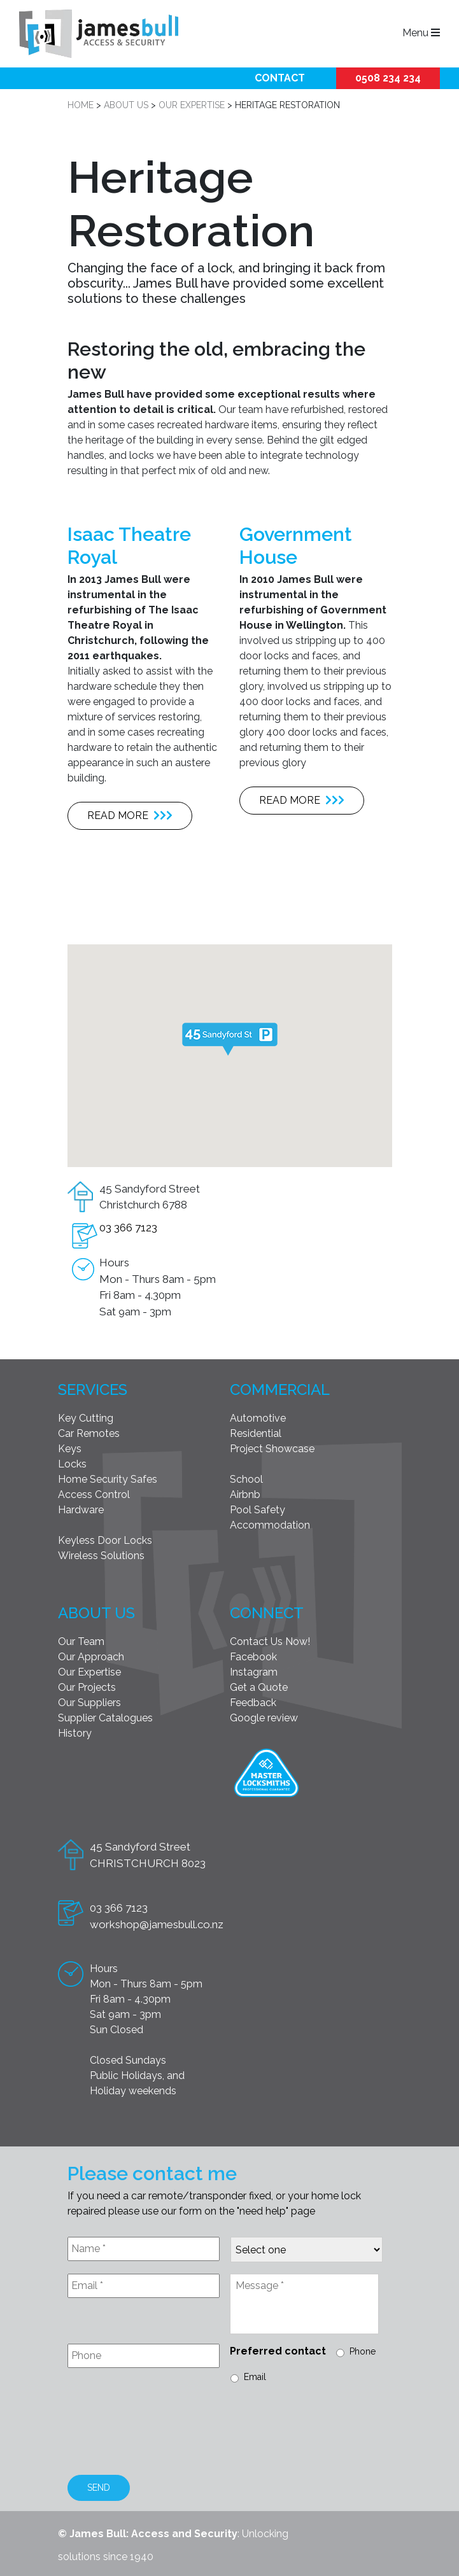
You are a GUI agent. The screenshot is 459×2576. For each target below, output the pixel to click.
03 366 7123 (128, 1227)
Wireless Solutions (101, 1556)
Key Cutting (85, 1418)
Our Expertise (89, 1672)
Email (255, 2377)
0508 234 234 (388, 78)
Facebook (253, 1657)
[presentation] (164, 2431)
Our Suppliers (89, 1703)
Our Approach (91, 1657)
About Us (96, 1613)
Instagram (254, 1672)
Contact (280, 78)
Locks (72, 1464)
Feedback (253, 1703)
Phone (363, 2351)
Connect (267, 1613)
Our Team (81, 1641)
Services (92, 1389)
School (246, 1479)
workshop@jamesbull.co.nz (156, 1924)
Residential (255, 1433)
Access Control (94, 1494)
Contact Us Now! (270, 1641)
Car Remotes (89, 1433)
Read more (130, 815)
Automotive (258, 1418)
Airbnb (245, 1494)
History (75, 1733)
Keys (69, 1449)
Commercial (280, 1389)
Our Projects (87, 1687)
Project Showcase (272, 1449)
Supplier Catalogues (105, 1718)
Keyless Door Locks (105, 1540)
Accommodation (270, 1525)
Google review (264, 1718)
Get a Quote (259, 1687)
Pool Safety (257, 1510)
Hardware (81, 1510)
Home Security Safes (107, 1479)
